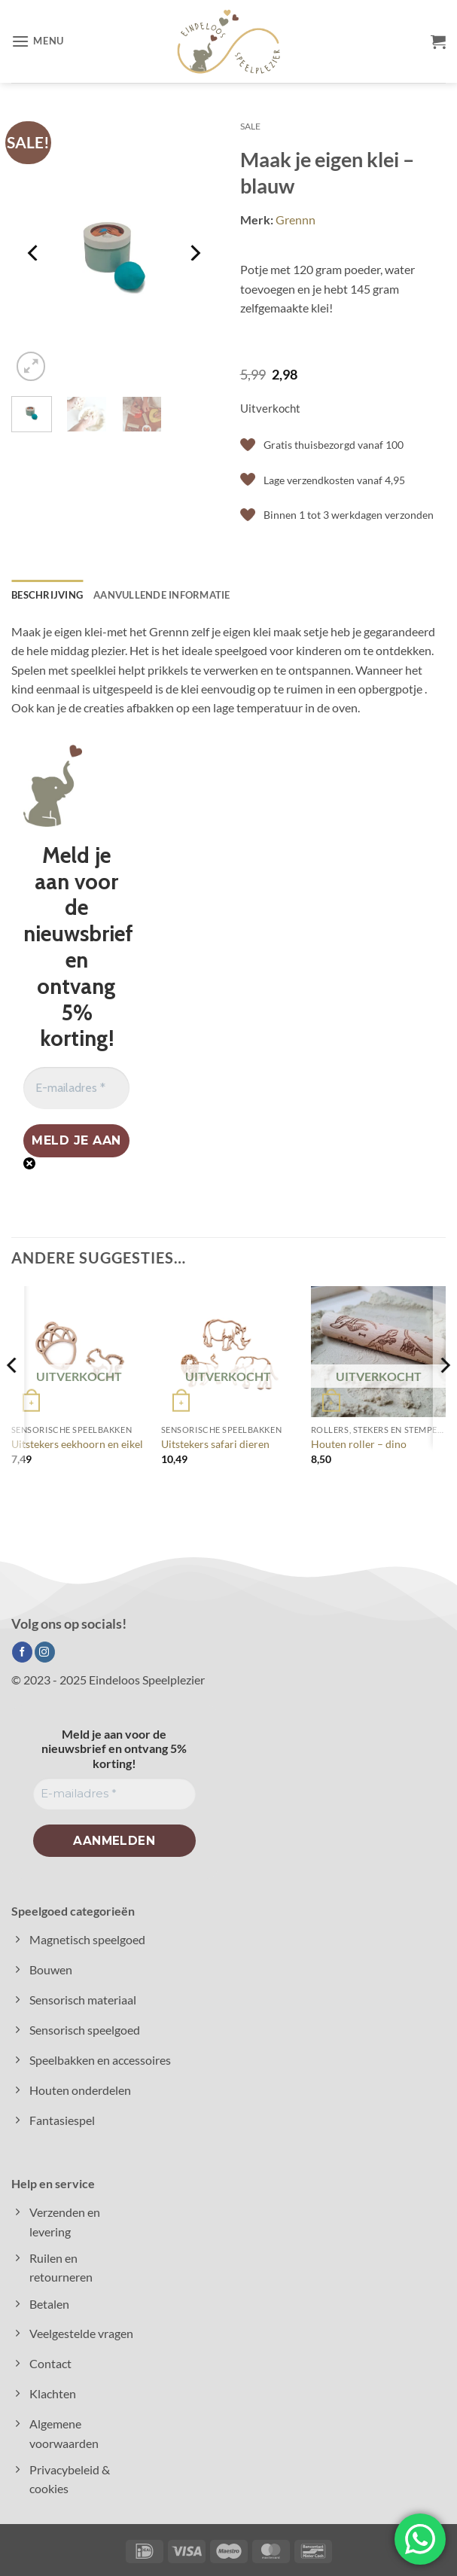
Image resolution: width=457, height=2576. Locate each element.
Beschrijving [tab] (47, 595)
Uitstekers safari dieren (215, 1443)
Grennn (295, 219)
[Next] (194, 253)
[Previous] (34, 253)
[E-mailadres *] (76, 1088)
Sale (250, 126)
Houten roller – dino (359, 1443)
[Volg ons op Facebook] (22, 1652)
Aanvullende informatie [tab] (161, 595)
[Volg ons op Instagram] (45, 1652)
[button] (37, 41)
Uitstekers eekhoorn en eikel (77, 1443)
